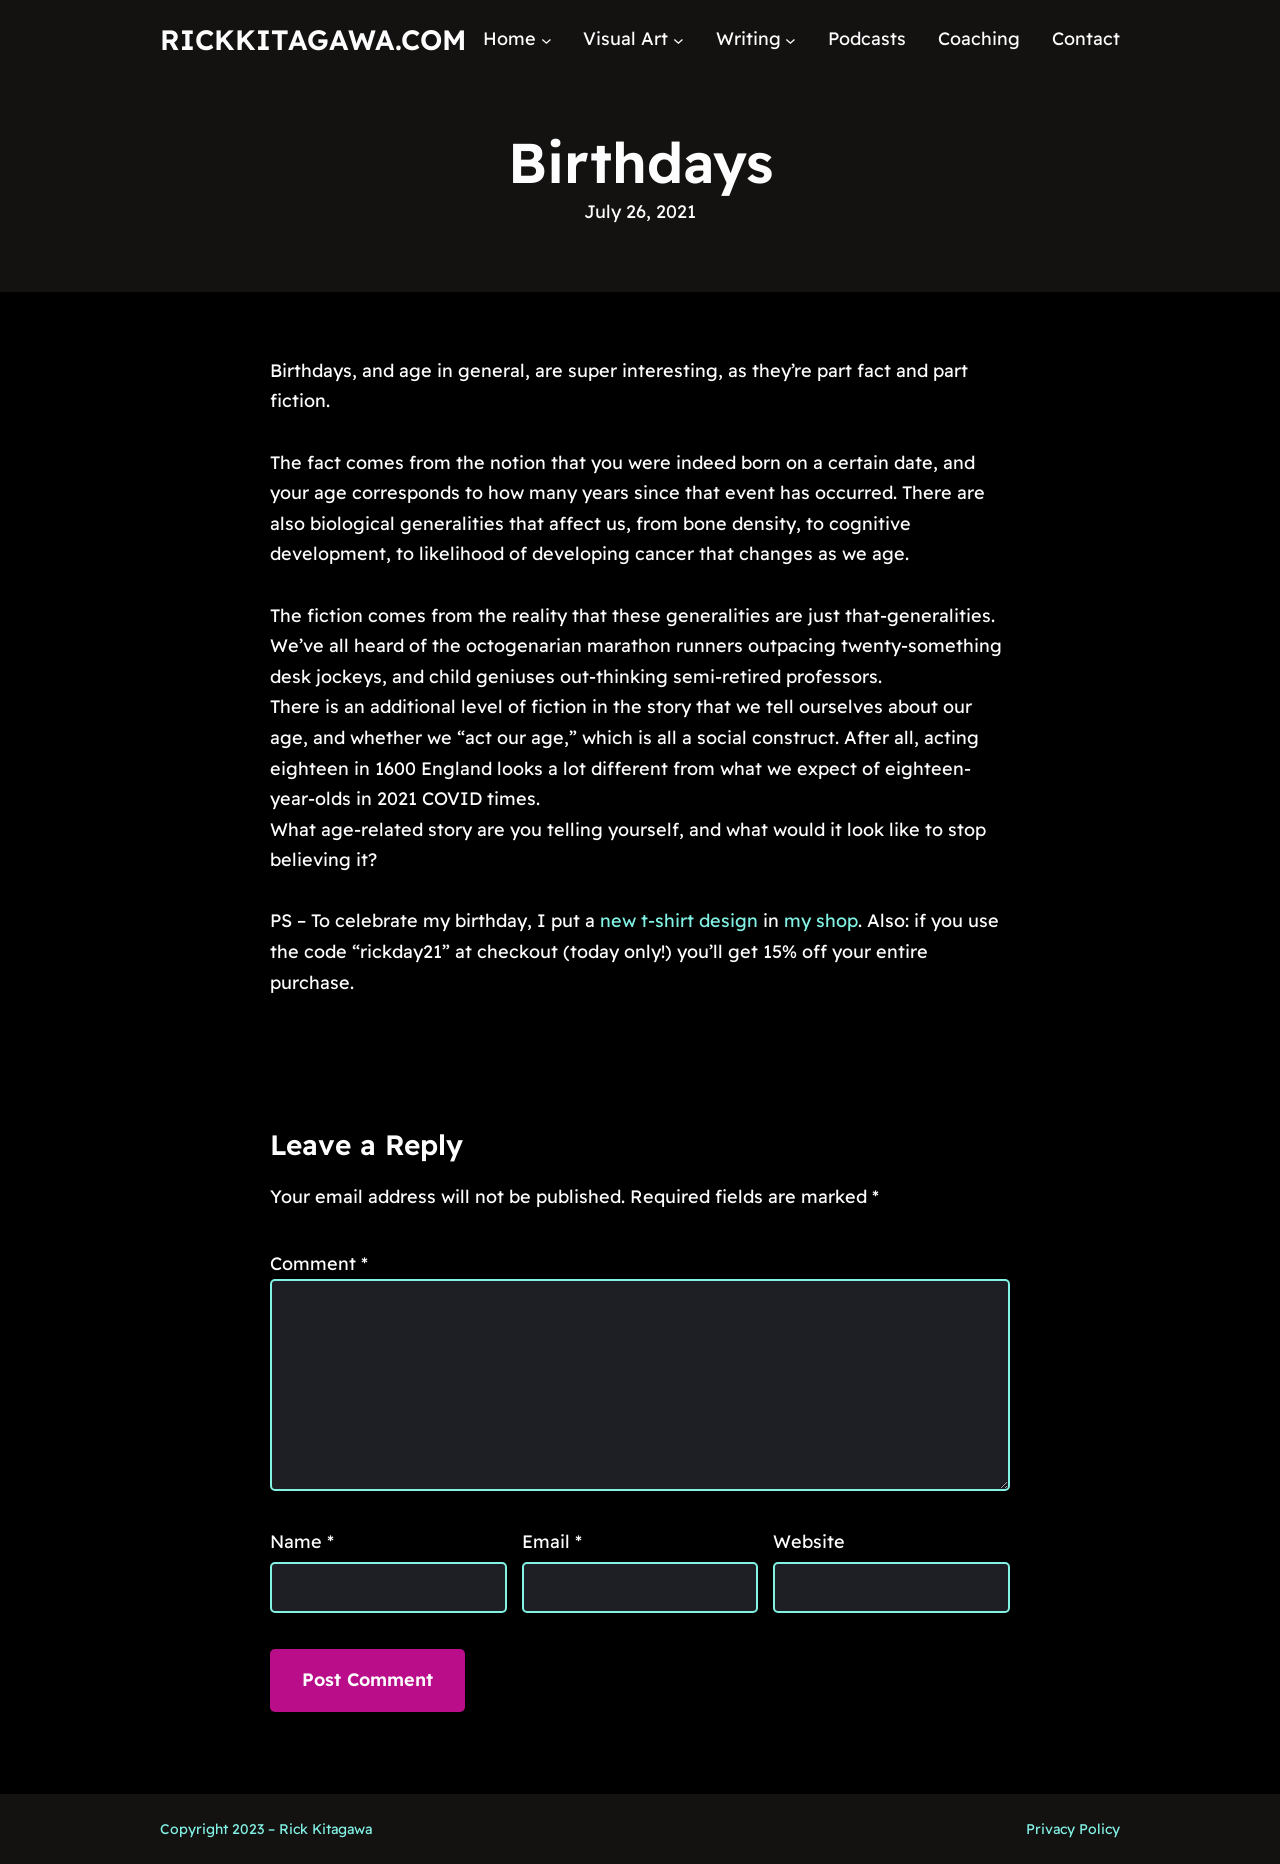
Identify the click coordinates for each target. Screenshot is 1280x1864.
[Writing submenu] (790, 39)
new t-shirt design (679, 920)
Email (552, 1541)
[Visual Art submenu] (678, 39)
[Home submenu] (546, 39)
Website (809, 1541)
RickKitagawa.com (313, 39)
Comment (319, 1263)
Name (302, 1541)
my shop (821, 920)
